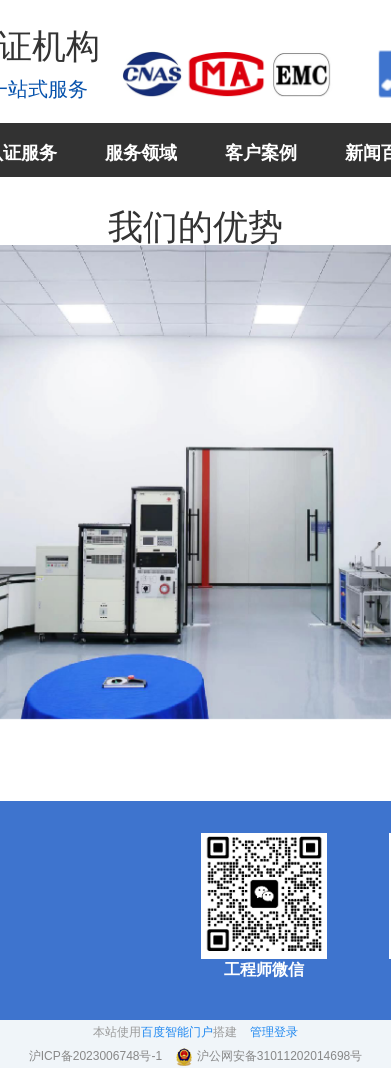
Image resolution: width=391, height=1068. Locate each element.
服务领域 (141, 153)
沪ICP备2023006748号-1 (97, 1056)
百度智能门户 (177, 1032)
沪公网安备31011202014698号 (279, 1056)
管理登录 (274, 1032)
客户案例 (261, 153)
